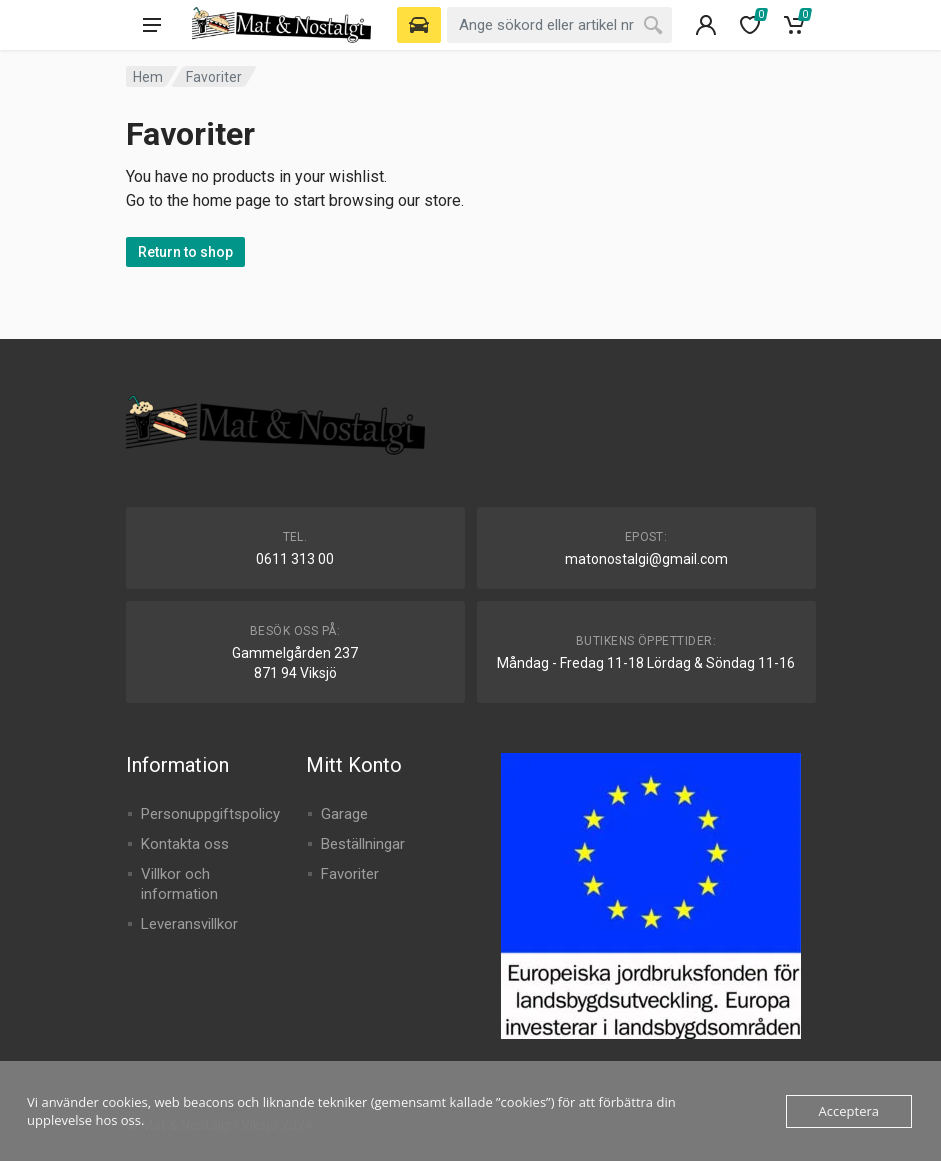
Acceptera (849, 1111)
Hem (148, 77)
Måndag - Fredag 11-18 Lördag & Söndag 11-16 (646, 663)
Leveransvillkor (189, 924)
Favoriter (350, 874)
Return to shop (185, 252)
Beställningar (363, 844)
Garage (344, 814)
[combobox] (559, 25)
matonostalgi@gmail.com (646, 559)
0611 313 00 (295, 559)
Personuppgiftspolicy (210, 814)
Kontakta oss (185, 844)
